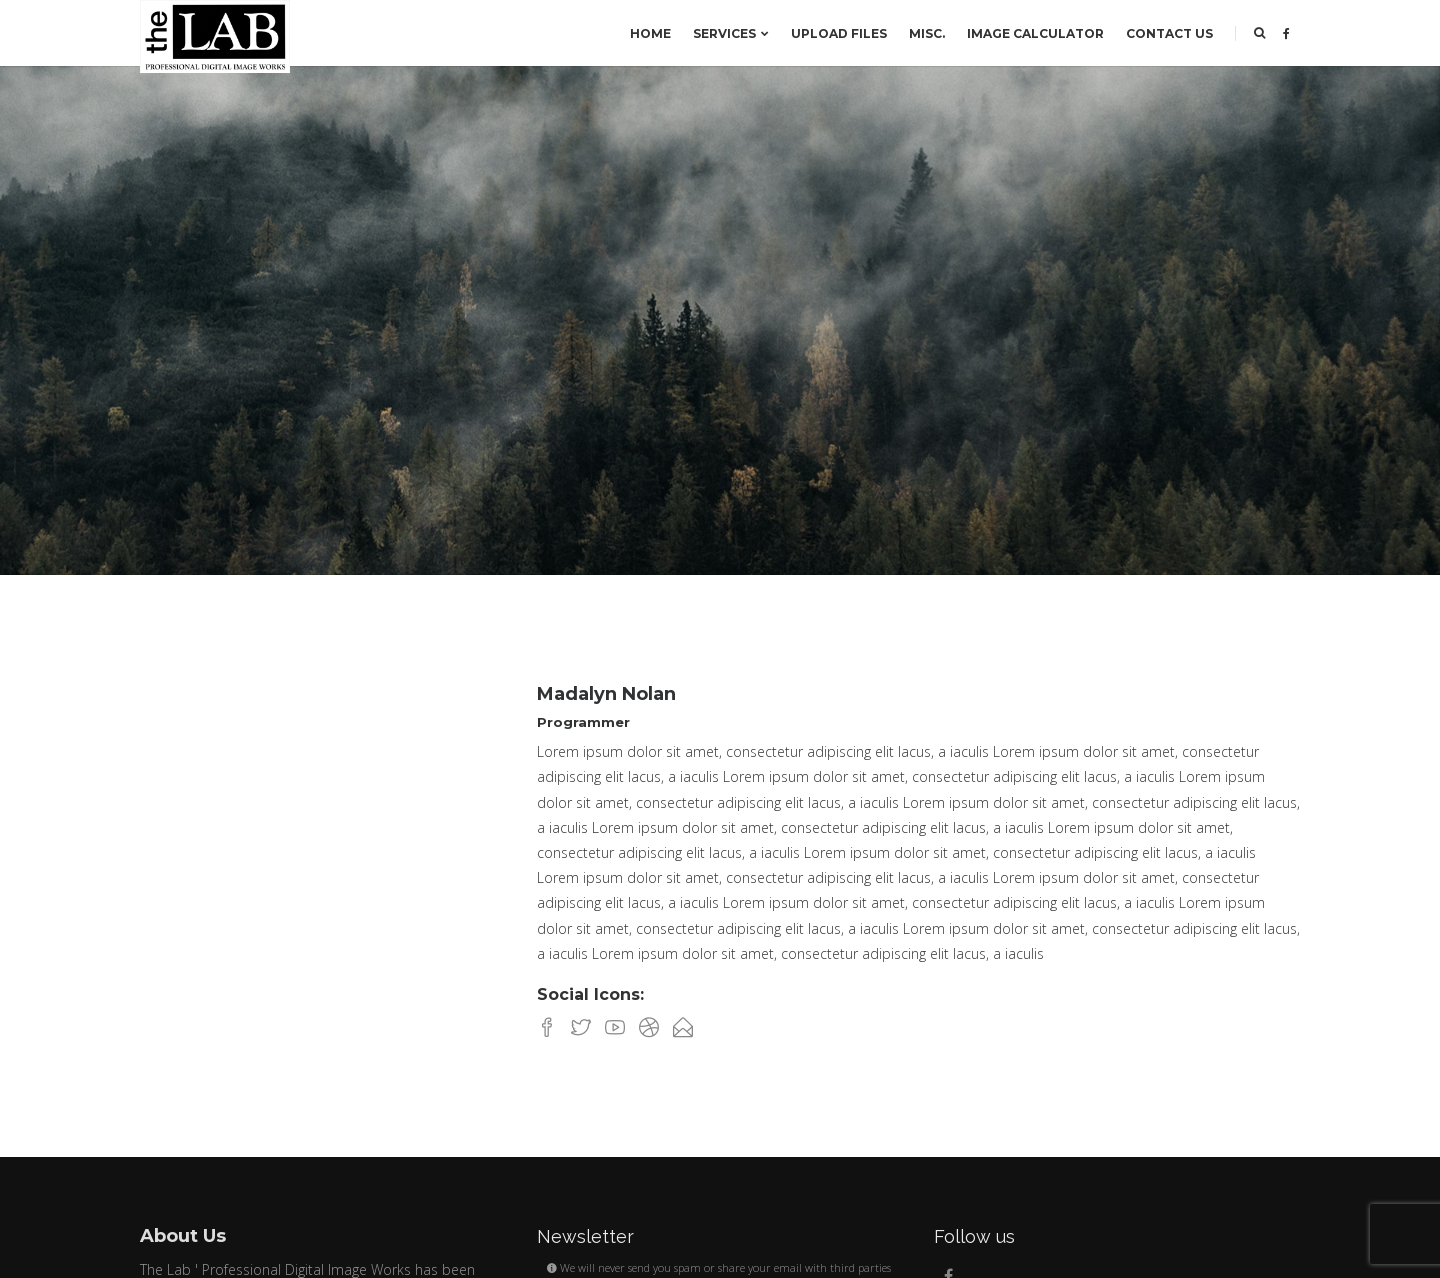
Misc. (927, 33)
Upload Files (839, 33)
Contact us (1169, 33)
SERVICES (731, 33)
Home (650, 33)
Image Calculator (1035, 33)
